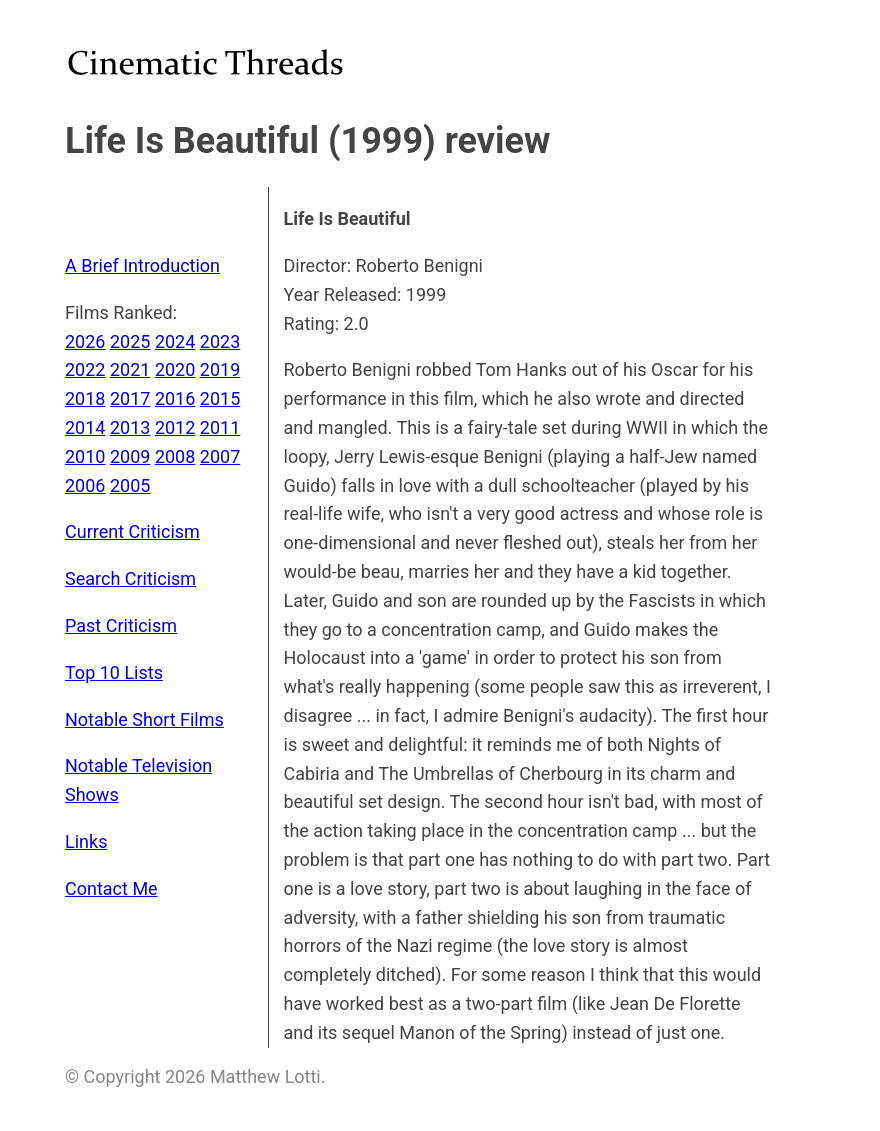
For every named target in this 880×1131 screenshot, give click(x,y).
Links (86, 841)
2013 (130, 427)
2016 (175, 398)
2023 (220, 341)
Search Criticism (130, 578)
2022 (85, 369)
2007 (220, 456)
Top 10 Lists (114, 672)
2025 (130, 341)
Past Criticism (121, 625)
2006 (85, 485)
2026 (85, 341)
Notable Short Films (144, 719)
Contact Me (111, 888)
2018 (85, 398)
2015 (220, 398)
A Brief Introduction (142, 265)
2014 (85, 427)
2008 (175, 456)
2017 (130, 398)
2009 (130, 456)
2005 (130, 485)
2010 (85, 456)
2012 (175, 427)
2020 (175, 369)
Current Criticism (132, 531)
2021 (130, 369)
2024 (175, 341)
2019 (220, 369)
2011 (220, 427)
